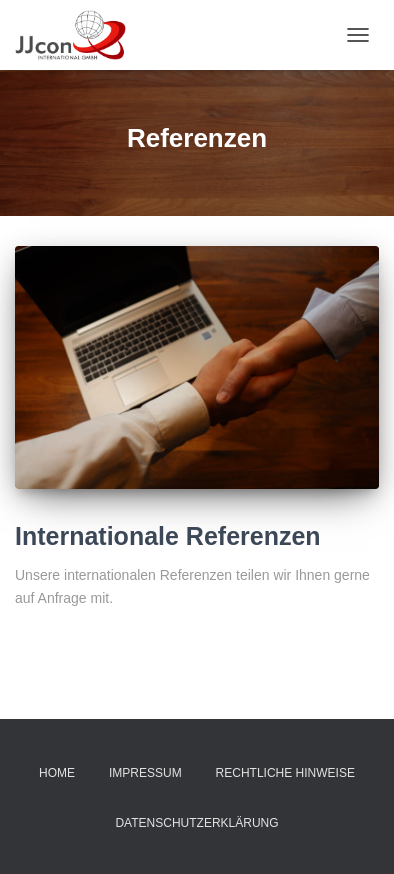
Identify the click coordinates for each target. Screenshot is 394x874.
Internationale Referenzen (168, 536)
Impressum (145, 773)
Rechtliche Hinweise (285, 773)
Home (57, 773)
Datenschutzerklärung (196, 823)
